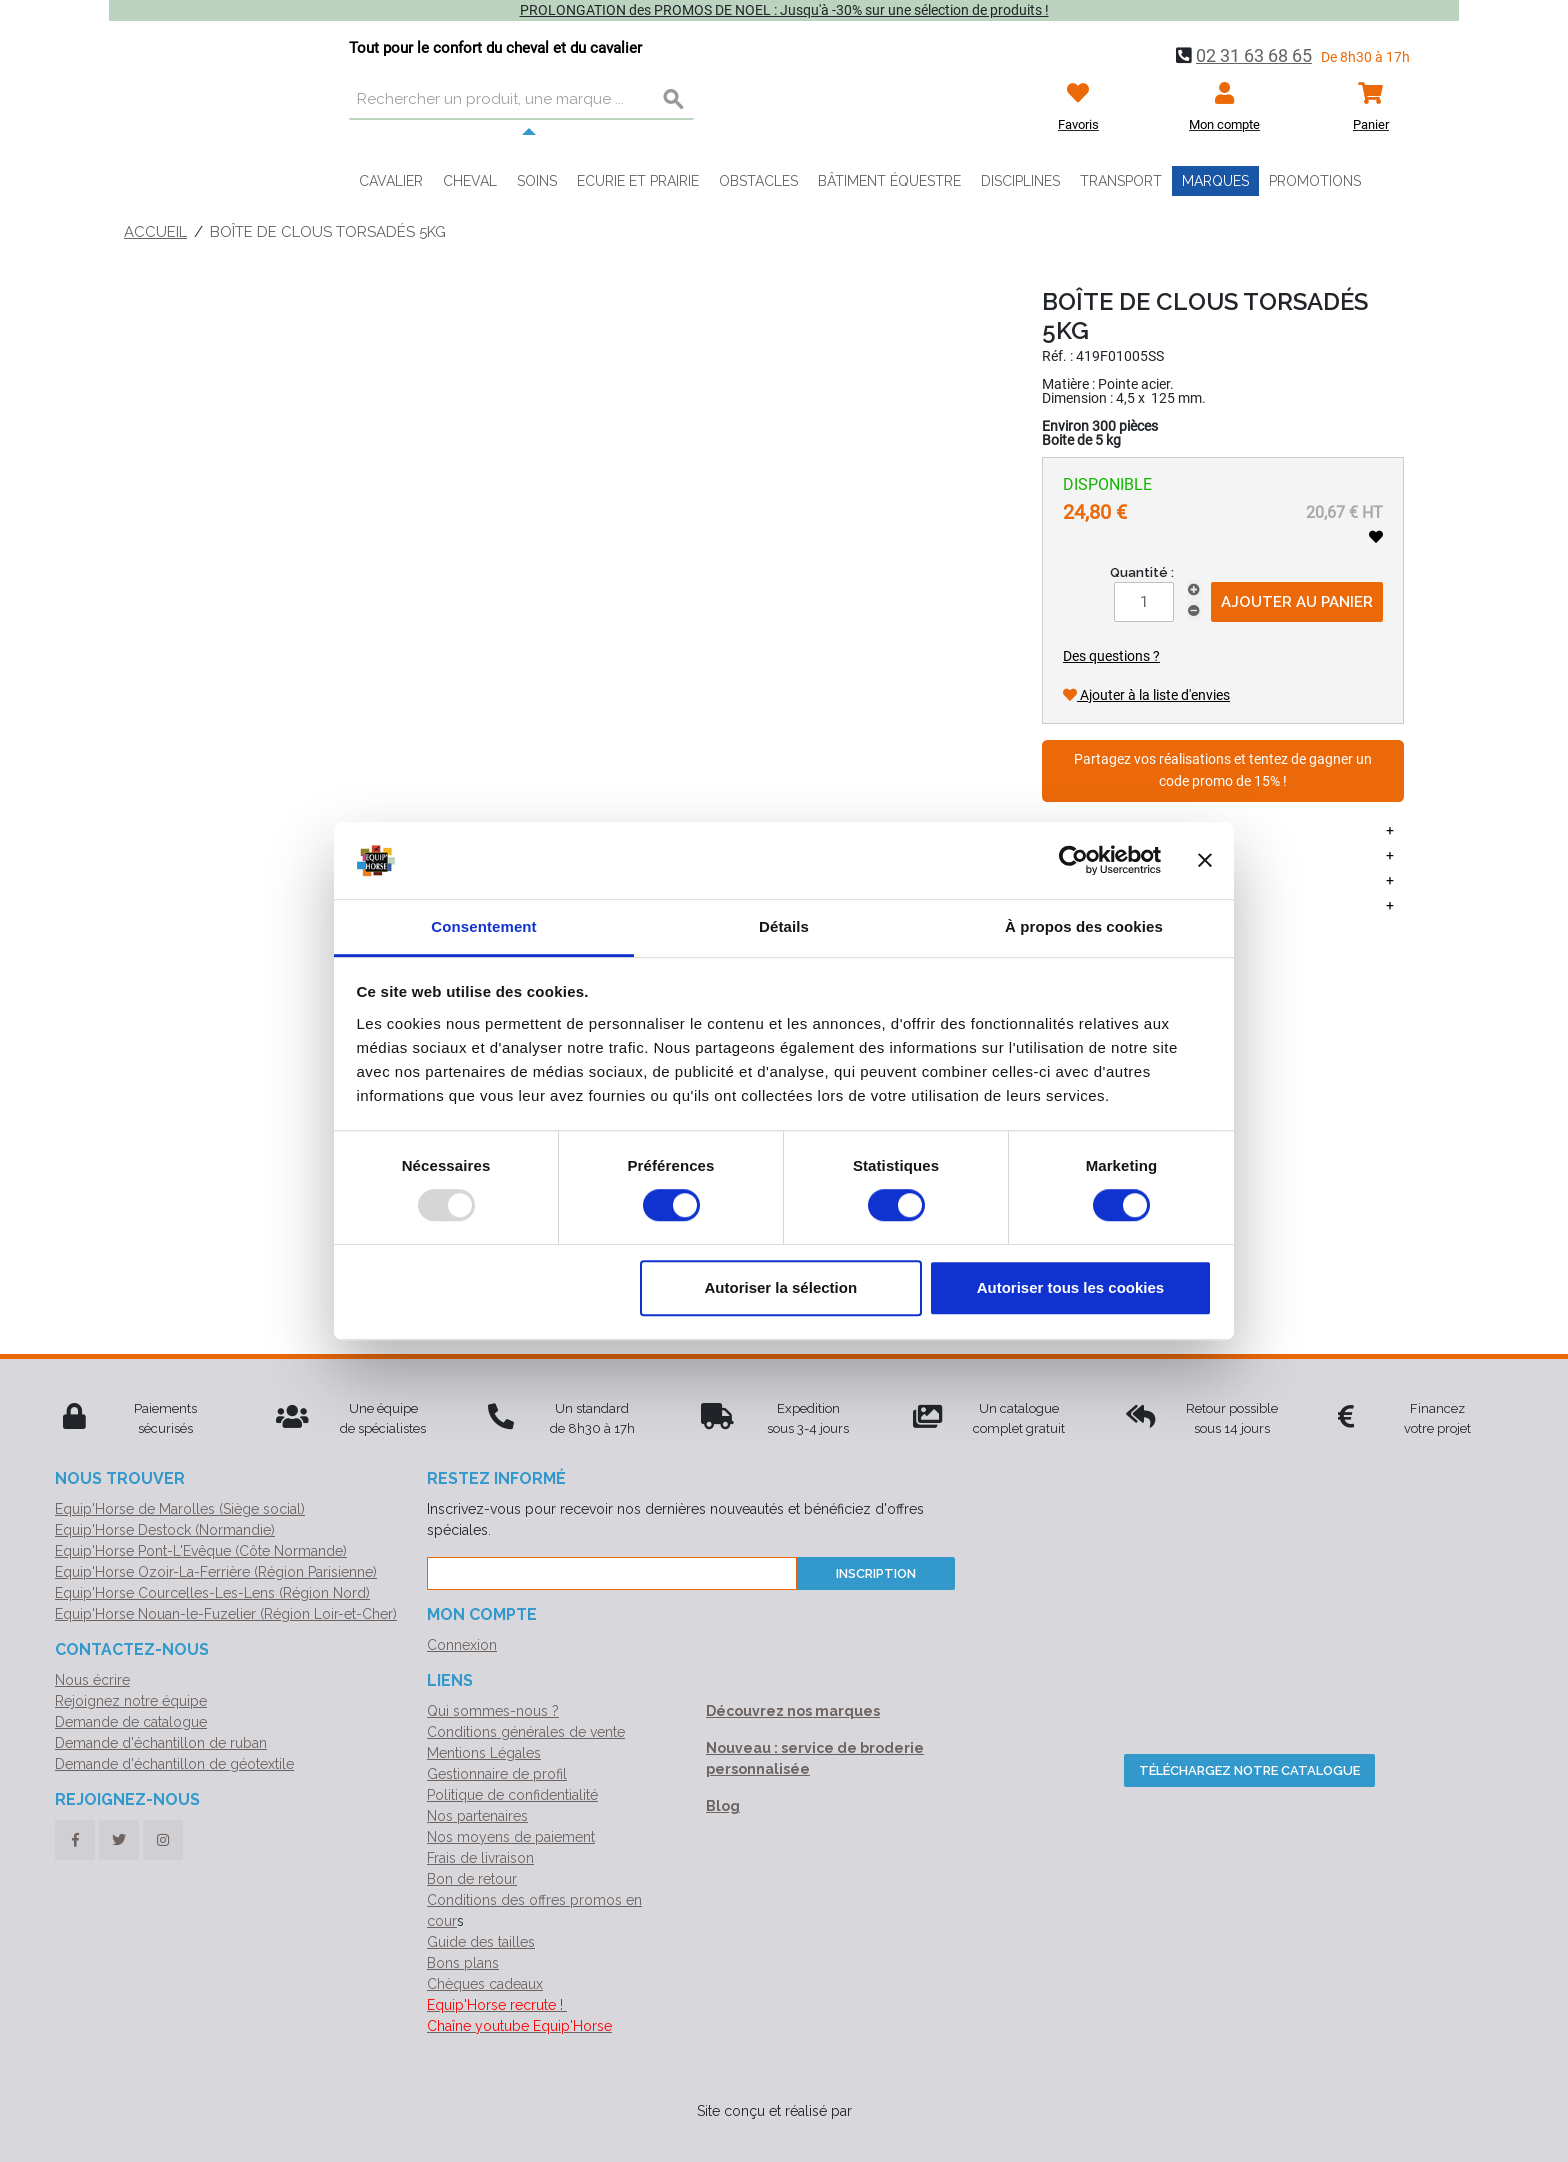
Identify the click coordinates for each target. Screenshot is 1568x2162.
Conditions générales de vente (526, 1732)
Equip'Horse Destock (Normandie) (165, 1530)
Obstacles (758, 181)
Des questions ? (1111, 656)
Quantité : (1142, 572)
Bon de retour (472, 1879)
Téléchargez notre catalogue (1249, 1770)
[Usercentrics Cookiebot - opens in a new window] (1073, 861)
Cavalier (391, 181)
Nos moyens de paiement (511, 1837)
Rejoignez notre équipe (131, 1701)
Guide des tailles (481, 1942)
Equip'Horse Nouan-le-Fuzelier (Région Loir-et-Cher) (226, 1614)
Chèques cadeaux (485, 1984)
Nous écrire (92, 1680)
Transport (1121, 181)
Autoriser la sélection (781, 1287)
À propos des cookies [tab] (1084, 926)
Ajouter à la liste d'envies (1146, 695)
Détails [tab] (784, 926)
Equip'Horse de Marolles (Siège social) (180, 1509)
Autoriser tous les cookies (1071, 1287)
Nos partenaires (477, 1816)
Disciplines (1020, 181)
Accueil (155, 232)
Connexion (462, 1645)
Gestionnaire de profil (497, 1774)
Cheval (470, 181)
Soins (537, 181)
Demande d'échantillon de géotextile (174, 1764)
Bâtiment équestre (889, 181)
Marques (1215, 181)
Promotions (1315, 181)
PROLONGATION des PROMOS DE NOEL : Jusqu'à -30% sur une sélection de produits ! (784, 10)
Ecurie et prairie (638, 181)
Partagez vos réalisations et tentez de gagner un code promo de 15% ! (1223, 770)
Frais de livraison (480, 1858)
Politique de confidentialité (512, 1795)
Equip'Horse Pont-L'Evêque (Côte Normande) (201, 1551)
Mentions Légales (484, 1753)
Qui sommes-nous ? (493, 1711)
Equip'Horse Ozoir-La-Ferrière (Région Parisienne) (216, 1572)
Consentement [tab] (483, 926)
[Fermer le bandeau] (1205, 861)
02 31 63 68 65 (1254, 55)
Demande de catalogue (131, 1722)
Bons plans (463, 1963)
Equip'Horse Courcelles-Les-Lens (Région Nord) (212, 1593)
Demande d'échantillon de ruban (161, 1743)
